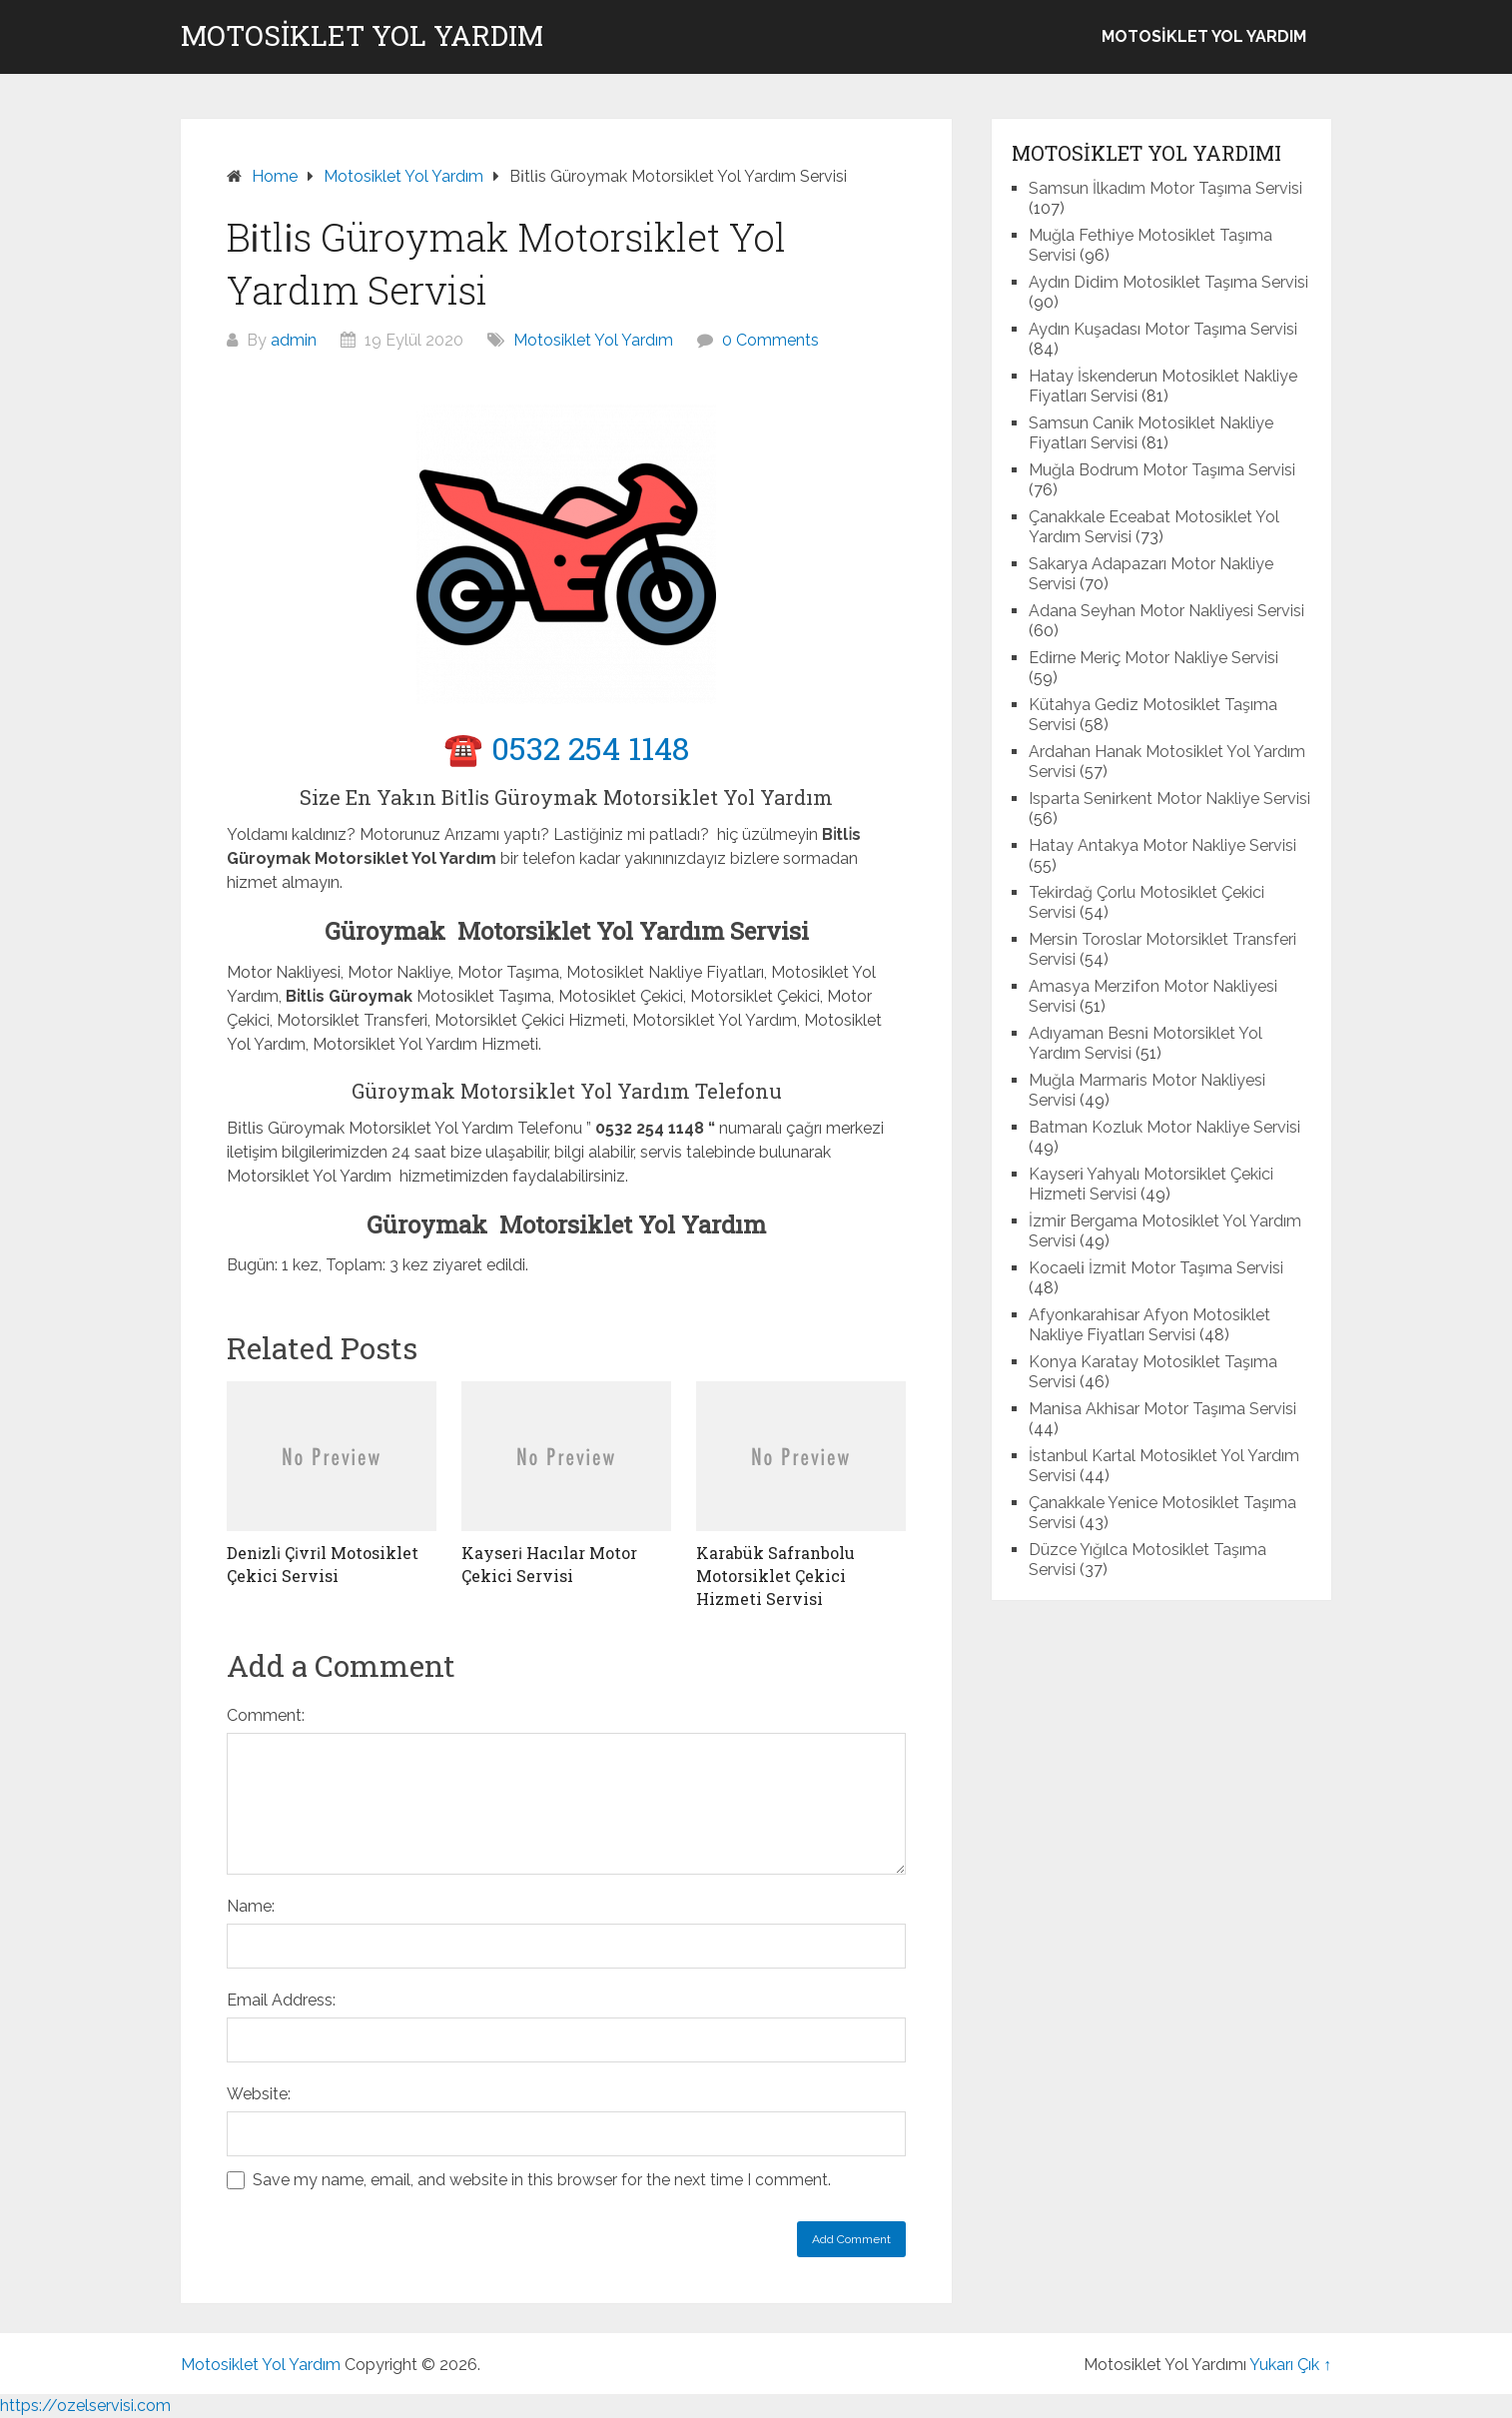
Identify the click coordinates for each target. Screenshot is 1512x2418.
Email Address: (281, 2000)
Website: (259, 2093)
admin (294, 340)
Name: (251, 1906)
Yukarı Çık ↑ (1290, 2364)
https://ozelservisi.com (85, 2405)
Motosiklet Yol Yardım (362, 36)
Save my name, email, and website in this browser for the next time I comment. (542, 2179)
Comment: (266, 1715)
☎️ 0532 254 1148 (566, 747)
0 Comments (770, 340)
